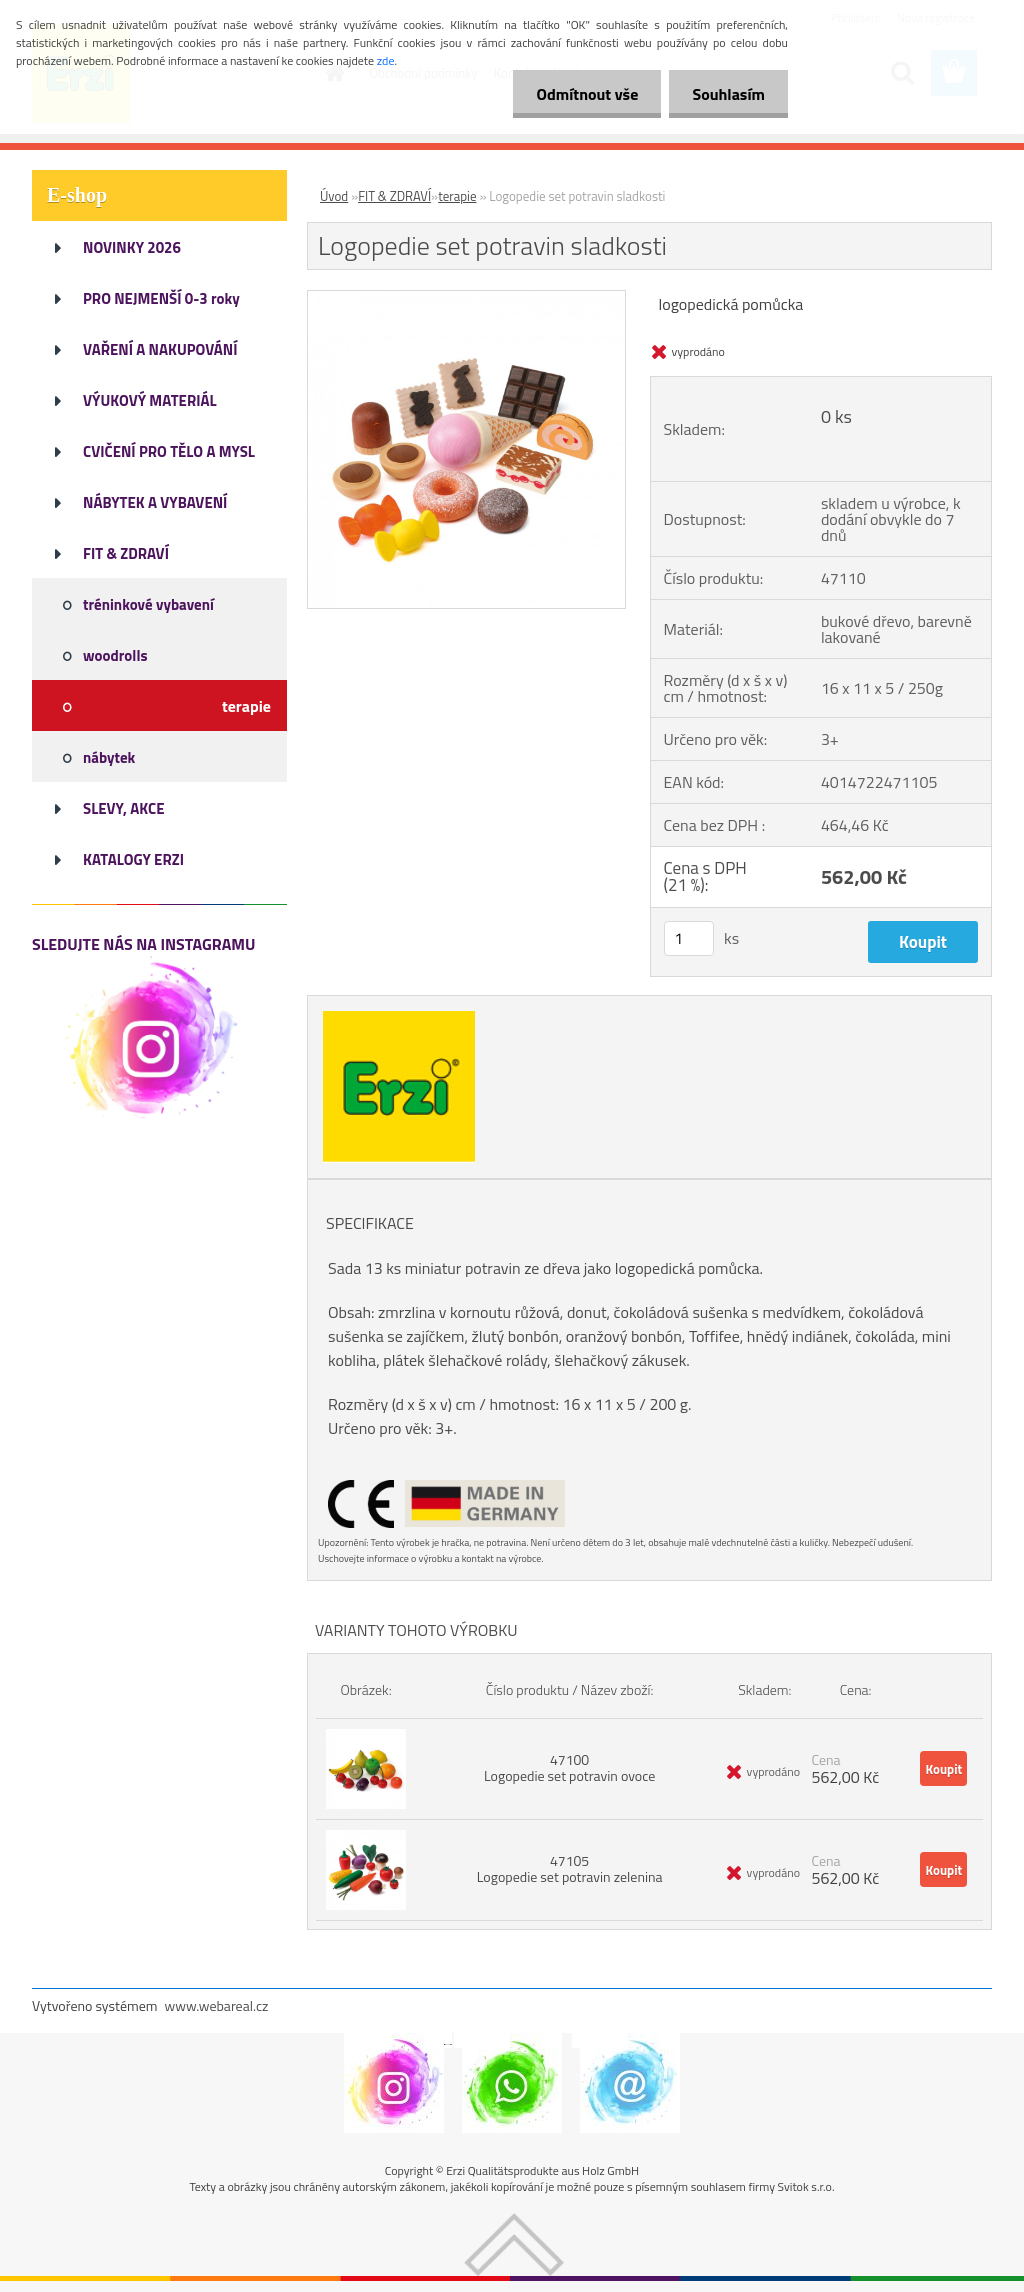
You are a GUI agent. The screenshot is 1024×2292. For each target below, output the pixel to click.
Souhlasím (726, 94)
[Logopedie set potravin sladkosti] (466, 299)
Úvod (334, 196)
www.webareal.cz (217, 2005)
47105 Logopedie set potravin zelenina (570, 1868)
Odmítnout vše (582, 94)
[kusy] (689, 938)
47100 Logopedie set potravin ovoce (569, 1767)
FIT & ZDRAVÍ (394, 196)
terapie (457, 196)
